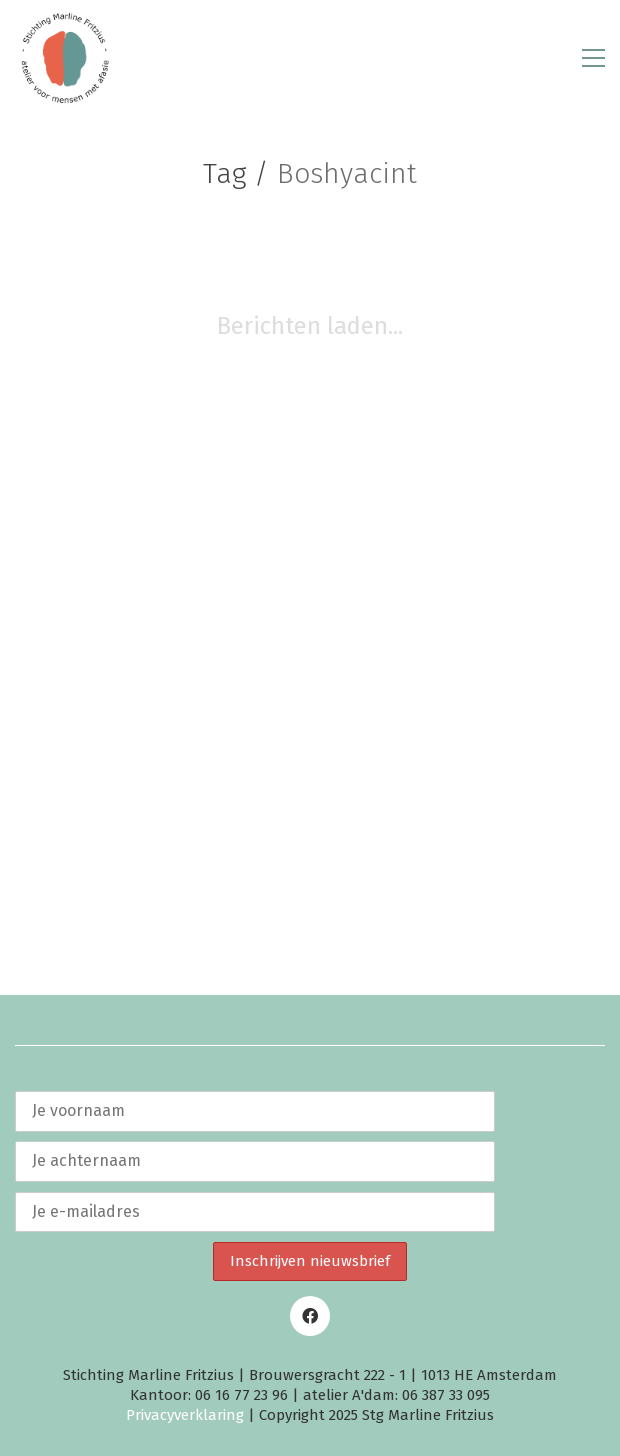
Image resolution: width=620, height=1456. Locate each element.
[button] (593, 58)
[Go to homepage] (65, 58)
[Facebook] (310, 1316)
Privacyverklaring (185, 1415)
